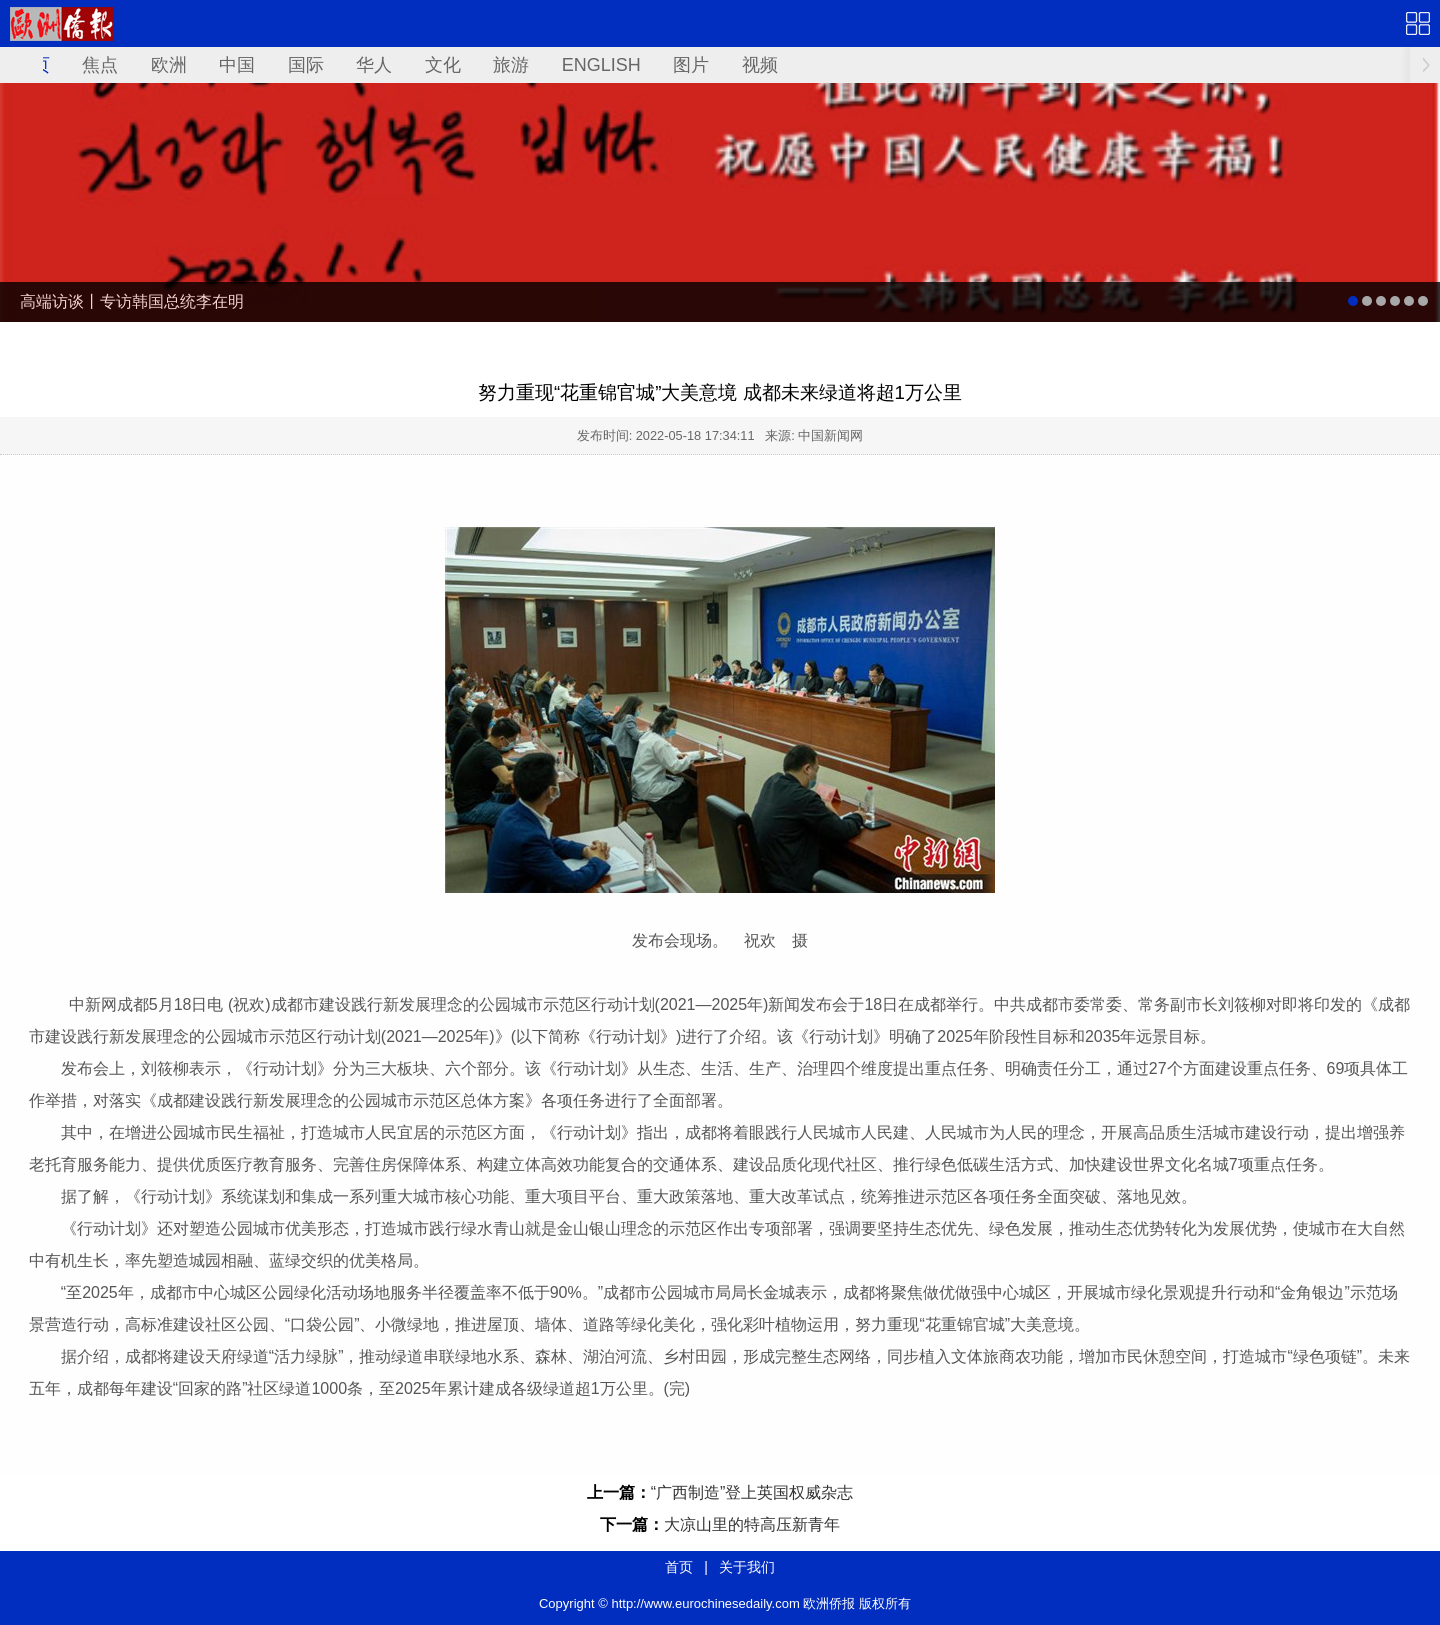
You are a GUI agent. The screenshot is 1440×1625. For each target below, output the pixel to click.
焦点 (100, 65)
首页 (679, 1567)
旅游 (511, 65)
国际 (306, 65)
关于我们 (747, 1567)
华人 (374, 65)
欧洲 (169, 65)
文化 (443, 65)
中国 (237, 65)
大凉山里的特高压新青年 (752, 1524)
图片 (691, 65)
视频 (760, 65)
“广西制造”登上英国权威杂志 (752, 1492)
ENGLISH (601, 65)
